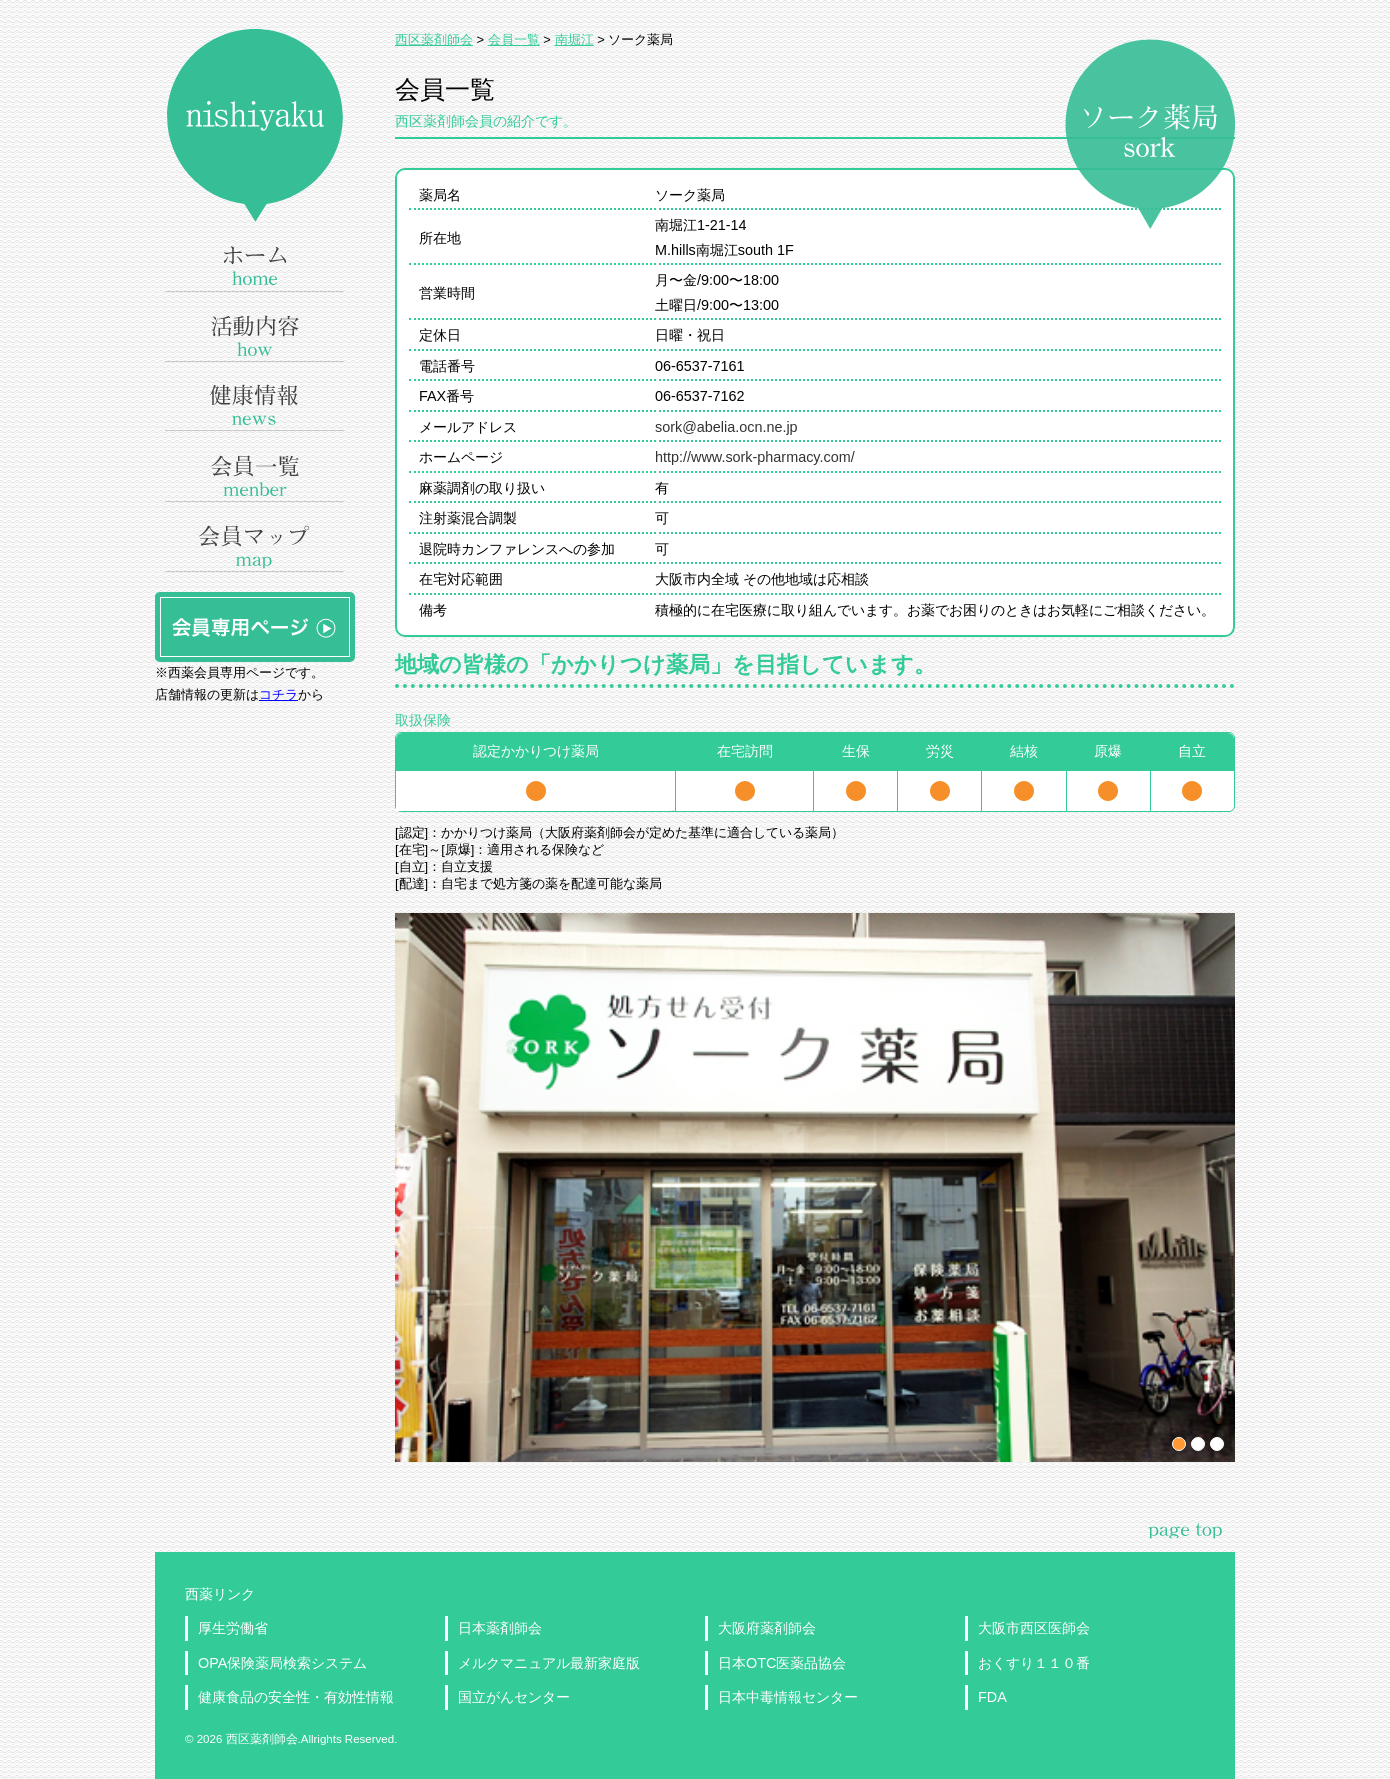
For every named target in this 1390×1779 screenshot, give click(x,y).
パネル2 (1198, 1444)
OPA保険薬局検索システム (282, 1663)
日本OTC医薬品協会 (782, 1663)
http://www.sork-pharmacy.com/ (755, 457)
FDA (992, 1697)
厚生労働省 (233, 1628)
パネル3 (1217, 1444)
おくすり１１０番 (1034, 1663)
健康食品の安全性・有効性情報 (296, 1697)
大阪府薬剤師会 (767, 1628)
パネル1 (1179, 1444)
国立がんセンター (514, 1697)
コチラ (278, 694)
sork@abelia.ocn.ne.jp (726, 427)
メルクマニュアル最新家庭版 (549, 1663)
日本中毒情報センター (788, 1697)
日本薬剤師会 (500, 1628)
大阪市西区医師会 (1034, 1628)
